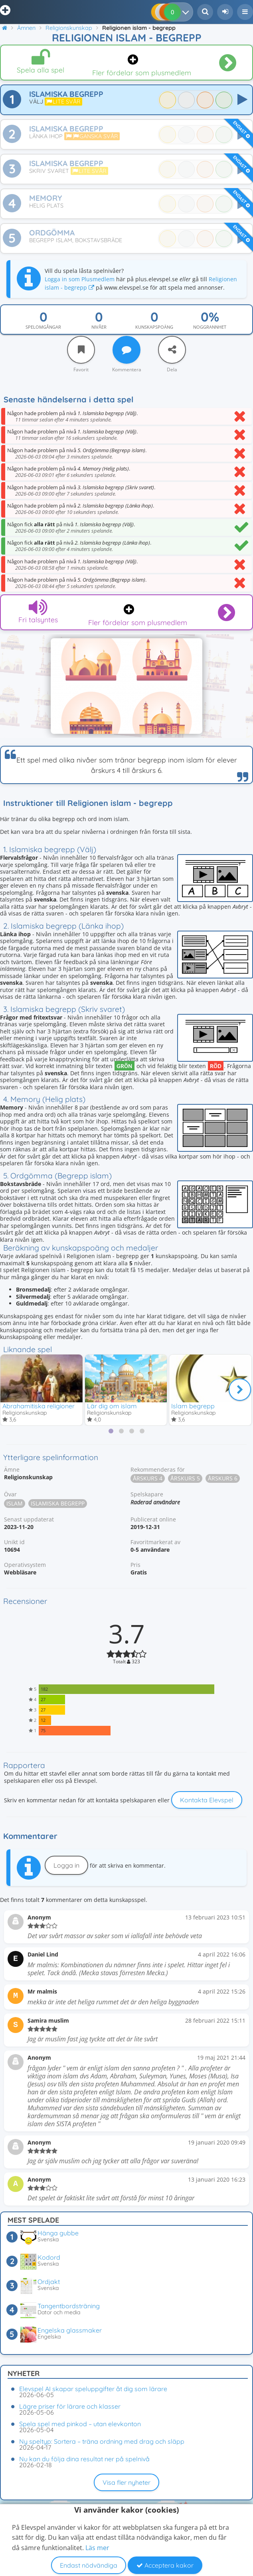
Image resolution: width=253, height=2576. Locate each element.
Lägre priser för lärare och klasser (70, 2406)
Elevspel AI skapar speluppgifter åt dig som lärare (93, 2389)
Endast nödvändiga (88, 2565)
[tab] (111, 1431)
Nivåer (99, 327)
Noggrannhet (209, 327)
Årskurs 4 (147, 1478)
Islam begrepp (193, 1406)
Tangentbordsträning (69, 2306)
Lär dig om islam (112, 1406)
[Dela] (172, 350)
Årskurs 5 (185, 1478)
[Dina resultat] (187, 12)
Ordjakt (49, 2282)
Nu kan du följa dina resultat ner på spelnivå (84, 2459)
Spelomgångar (43, 327)
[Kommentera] (126, 350)
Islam (14, 1503)
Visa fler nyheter (126, 2482)
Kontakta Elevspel (206, 1800)
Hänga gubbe (58, 2233)
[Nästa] (240, 1389)
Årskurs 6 (222, 1478)
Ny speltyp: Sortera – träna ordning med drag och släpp (101, 2441)
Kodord (49, 2257)
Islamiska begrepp (58, 1503)
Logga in (66, 1865)
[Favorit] (81, 350)
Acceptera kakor (165, 2565)
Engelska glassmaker (70, 2330)
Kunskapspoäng (154, 327)
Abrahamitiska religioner (38, 1406)
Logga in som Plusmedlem (80, 279)
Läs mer (97, 2547)
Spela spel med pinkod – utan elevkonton (80, 2424)
